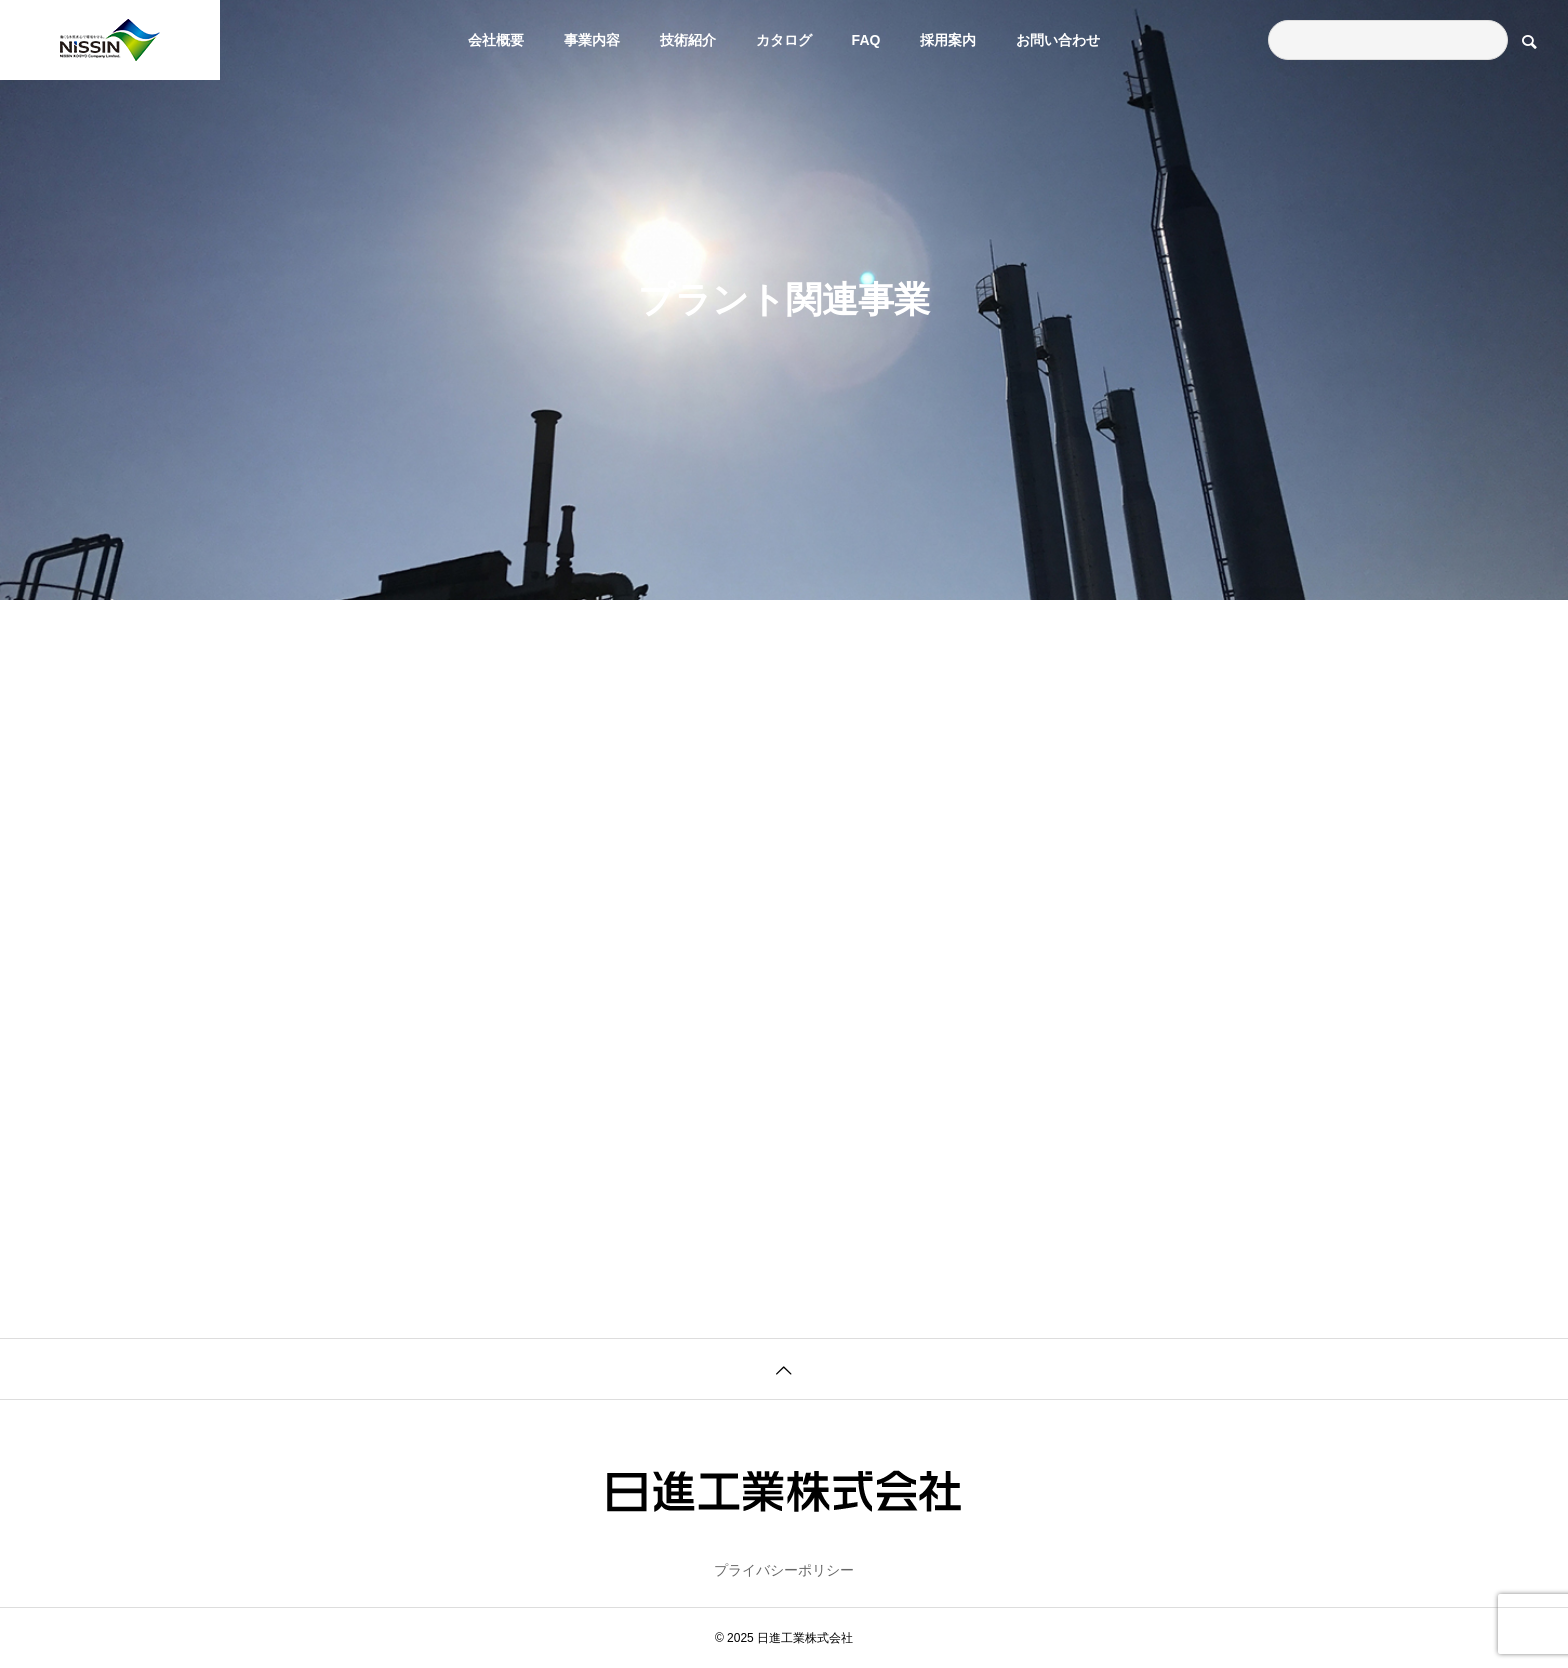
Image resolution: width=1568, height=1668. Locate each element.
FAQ (866, 40)
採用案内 (948, 40)
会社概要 (496, 40)
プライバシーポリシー (784, 1570)
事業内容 (592, 40)
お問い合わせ (1058, 40)
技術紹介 (688, 40)
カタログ (784, 40)
